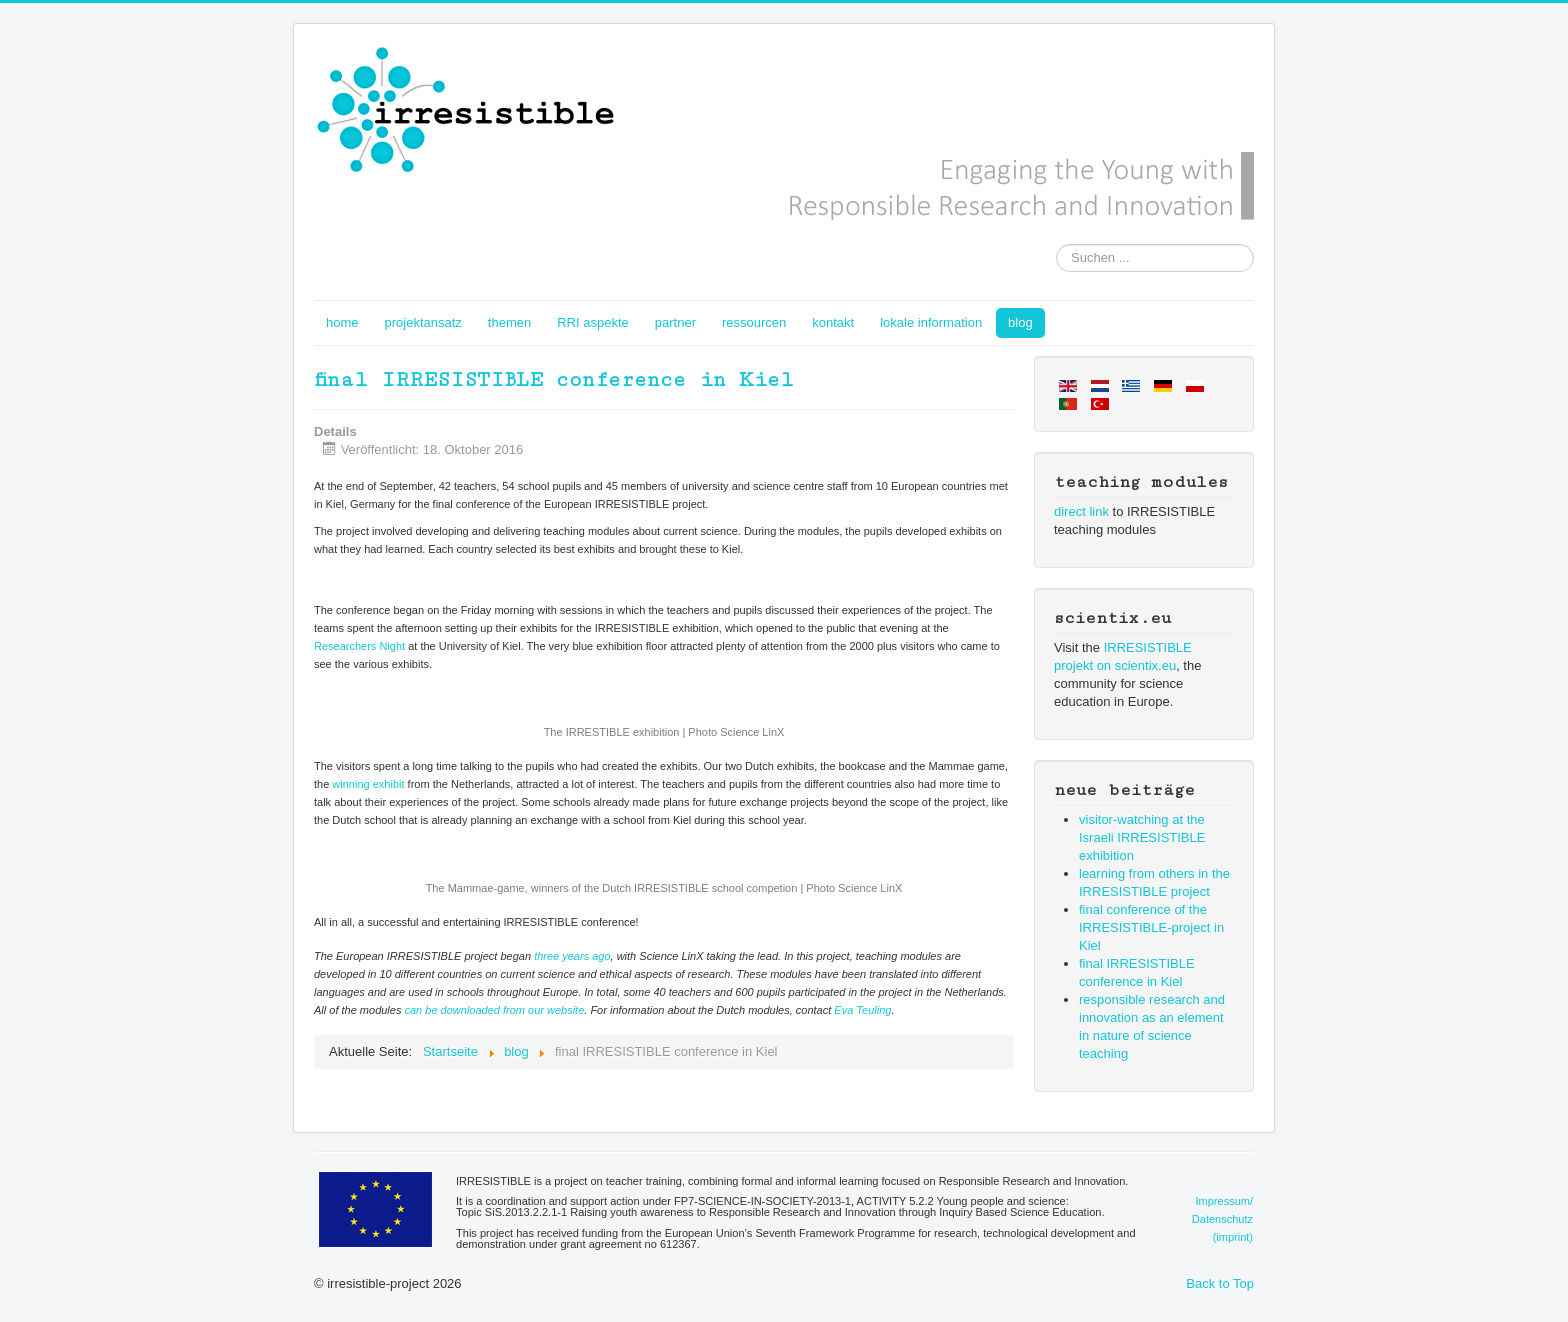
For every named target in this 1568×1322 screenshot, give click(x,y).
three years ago (572, 956)
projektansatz (423, 322)
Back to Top (1220, 1283)
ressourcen (754, 322)
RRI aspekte (593, 322)
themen (509, 322)
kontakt (833, 322)
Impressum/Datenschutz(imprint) (1222, 1219)
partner (675, 322)
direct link (1081, 511)
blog (1020, 322)
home (342, 322)
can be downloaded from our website (495, 1010)
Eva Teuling (862, 1010)
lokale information (931, 322)
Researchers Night (359, 646)
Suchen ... (1056, 244)
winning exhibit (368, 784)
